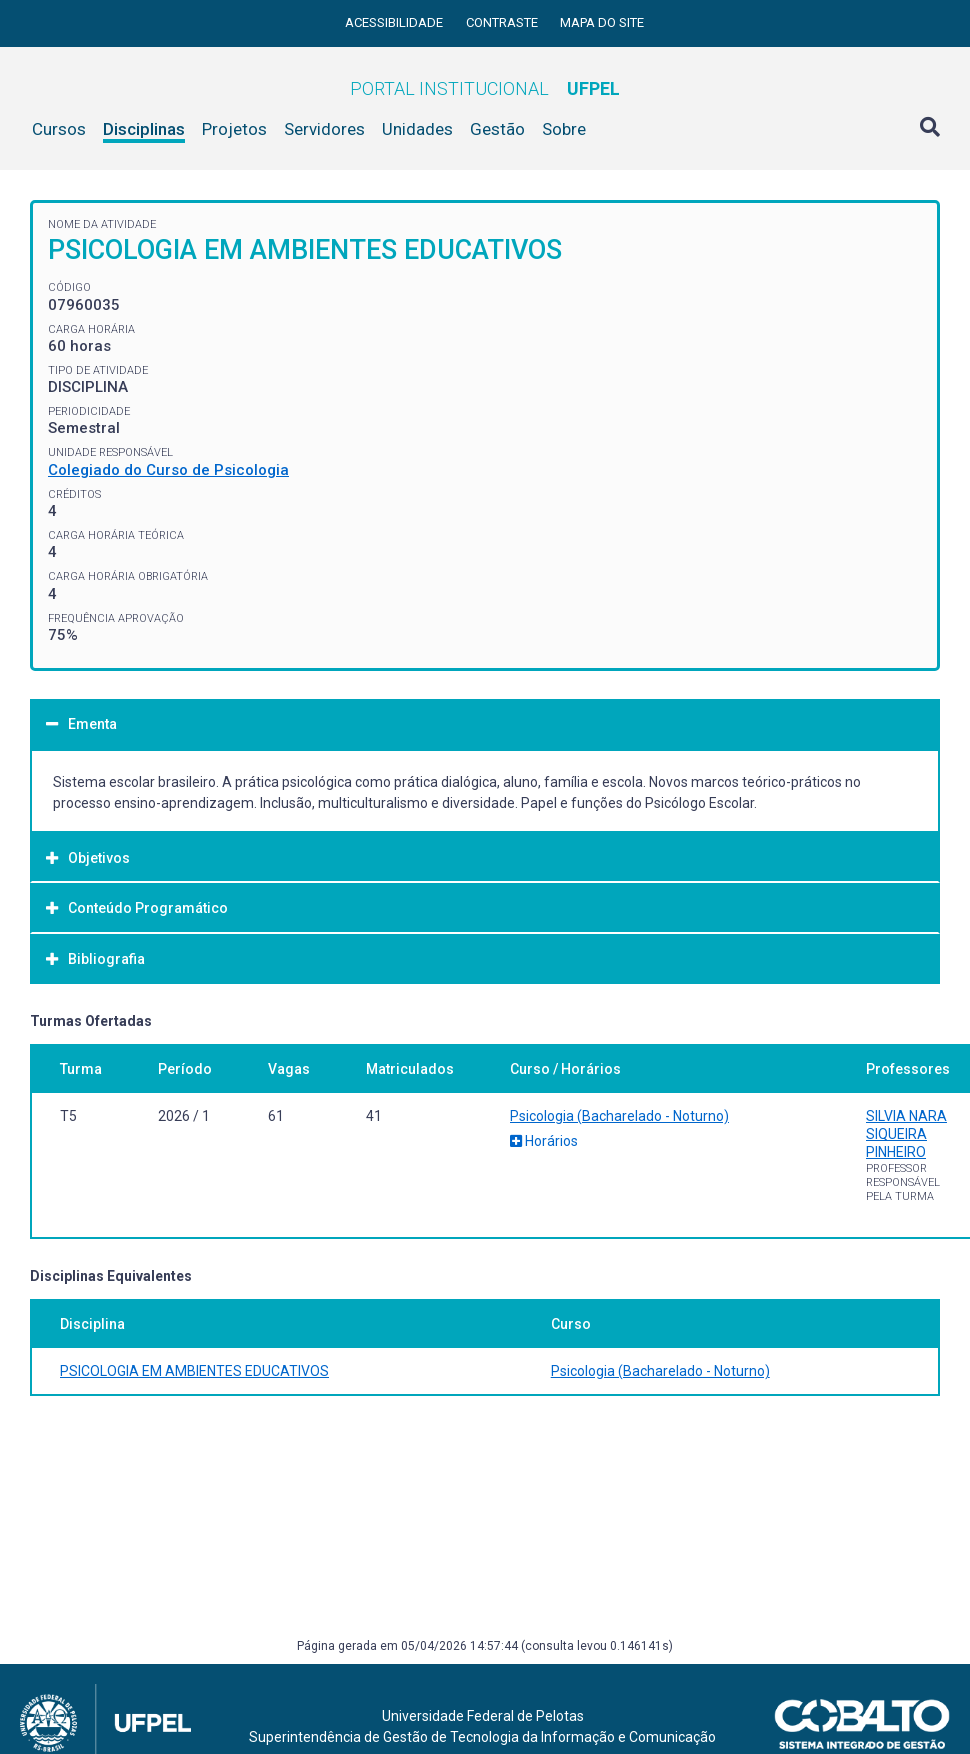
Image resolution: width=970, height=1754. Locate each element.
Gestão (497, 129)
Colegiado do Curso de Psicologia (168, 470)
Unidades (417, 129)
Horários (544, 1141)
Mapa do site (602, 22)
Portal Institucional (485, 88)
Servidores (324, 129)
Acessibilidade (395, 22)
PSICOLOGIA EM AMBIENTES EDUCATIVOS (194, 1371)
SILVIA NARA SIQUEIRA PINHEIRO (906, 1134)
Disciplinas (144, 129)
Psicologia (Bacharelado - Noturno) (619, 1116)
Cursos (59, 129)
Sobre (564, 129)
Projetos (234, 129)
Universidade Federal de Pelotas (483, 1716)
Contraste (503, 22)
